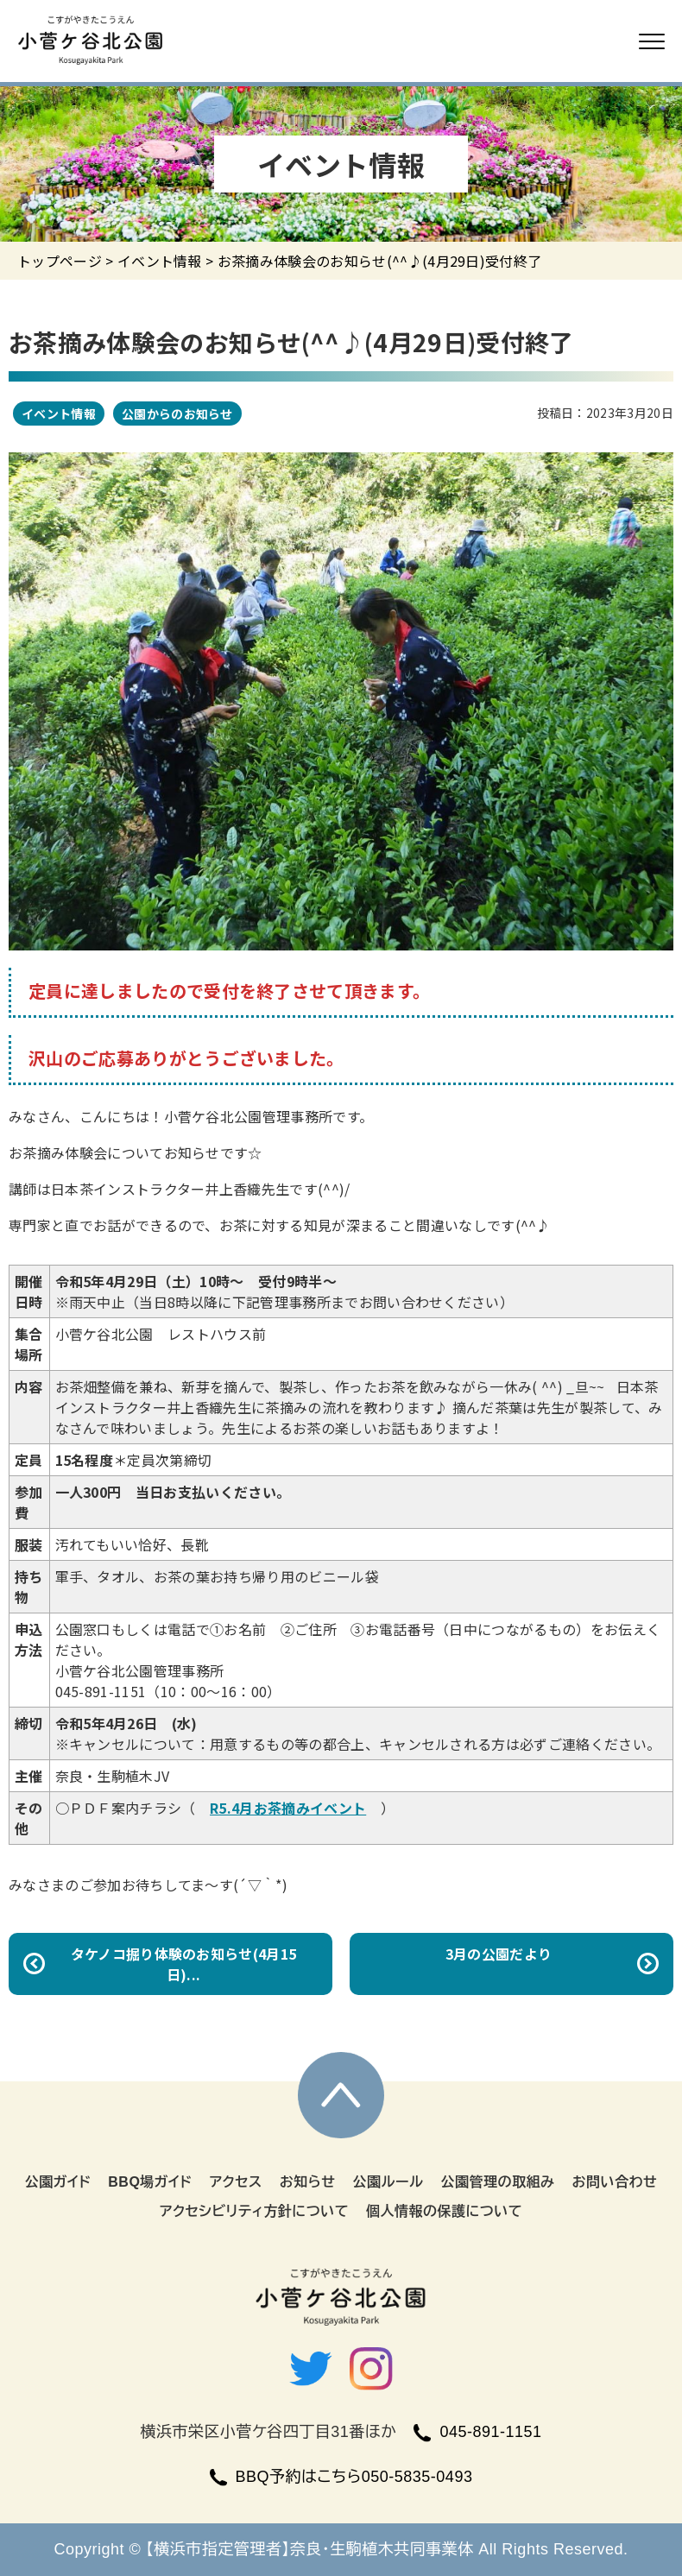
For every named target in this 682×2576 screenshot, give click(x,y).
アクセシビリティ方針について (254, 2211)
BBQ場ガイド (150, 2182)
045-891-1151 (477, 2431)
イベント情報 (159, 260)
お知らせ (308, 2182)
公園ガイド (58, 2182)
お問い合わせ (614, 2182)
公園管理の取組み (497, 2182)
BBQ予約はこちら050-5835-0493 (341, 2476)
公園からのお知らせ (177, 413)
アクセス (235, 2182)
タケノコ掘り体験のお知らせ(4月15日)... (184, 1964)
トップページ (59, 260)
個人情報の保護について (444, 2211)
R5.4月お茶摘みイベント (288, 1807)
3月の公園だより (499, 1953)
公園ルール (388, 2182)
